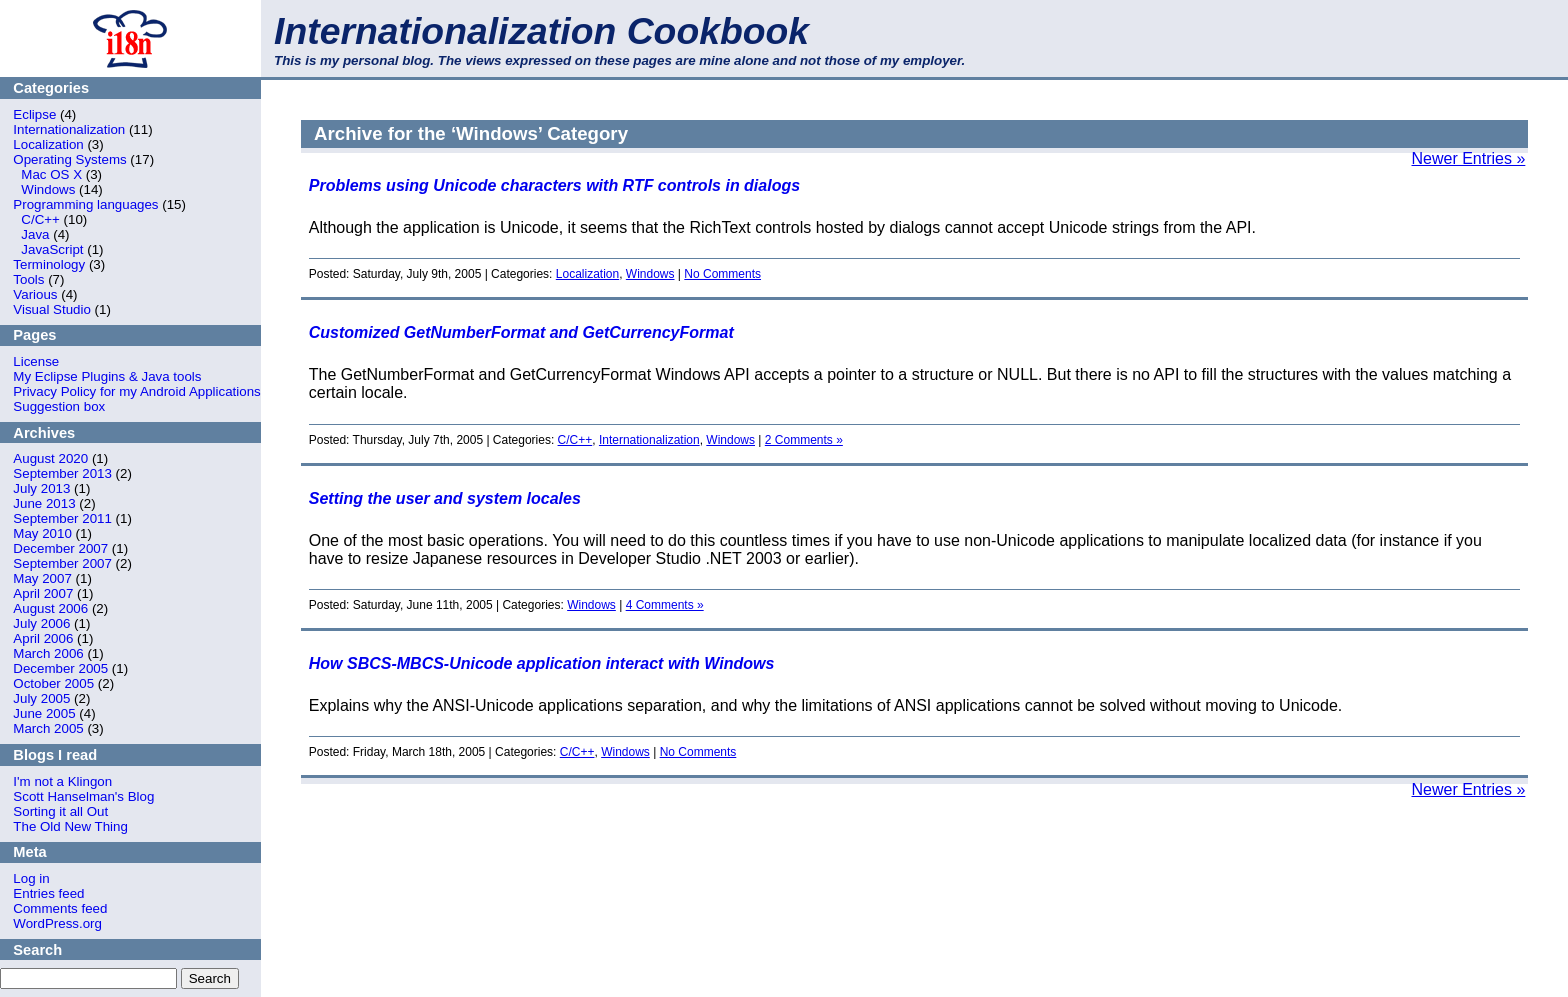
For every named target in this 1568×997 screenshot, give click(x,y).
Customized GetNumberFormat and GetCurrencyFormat (521, 332)
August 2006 (50, 608)
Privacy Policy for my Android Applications (136, 391)
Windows (48, 189)
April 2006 (43, 638)
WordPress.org (57, 923)
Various (35, 294)
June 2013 (44, 503)
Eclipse (34, 114)
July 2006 (41, 623)
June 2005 (44, 713)
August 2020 (50, 458)
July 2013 (41, 488)
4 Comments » (665, 605)
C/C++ (40, 219)
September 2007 (62, 563)
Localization (48, 144)
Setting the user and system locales (445, 498)
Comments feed (60, 908)
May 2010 (42, 533)
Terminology (49, 264)
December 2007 (60, 548)
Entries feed (48, 893)
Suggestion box (59, 406)
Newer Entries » (1469, 158)
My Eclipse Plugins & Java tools (107, 376)
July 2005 (41, 698)
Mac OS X (51, 174)
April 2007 (43, 593)
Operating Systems (69, 159)
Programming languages (85, 204)
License (36, 361)
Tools (28, 279)
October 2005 (53, 683)
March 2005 (48, 728)
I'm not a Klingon (62, 781)
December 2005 (60, 668)
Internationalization (69, 129)
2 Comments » (804, 440)
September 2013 (62, 473)
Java (35, 234)
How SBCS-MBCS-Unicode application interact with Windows (542, 663)
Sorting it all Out (60, 811)
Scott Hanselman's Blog (83, 796)
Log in (31, 878)
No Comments (722, 274)
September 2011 (62, 518)
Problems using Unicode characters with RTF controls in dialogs (554, 185)
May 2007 (42, 578)
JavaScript (52, 249)
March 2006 (48, 653)
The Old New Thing (70, 826)
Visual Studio (52, 309)
